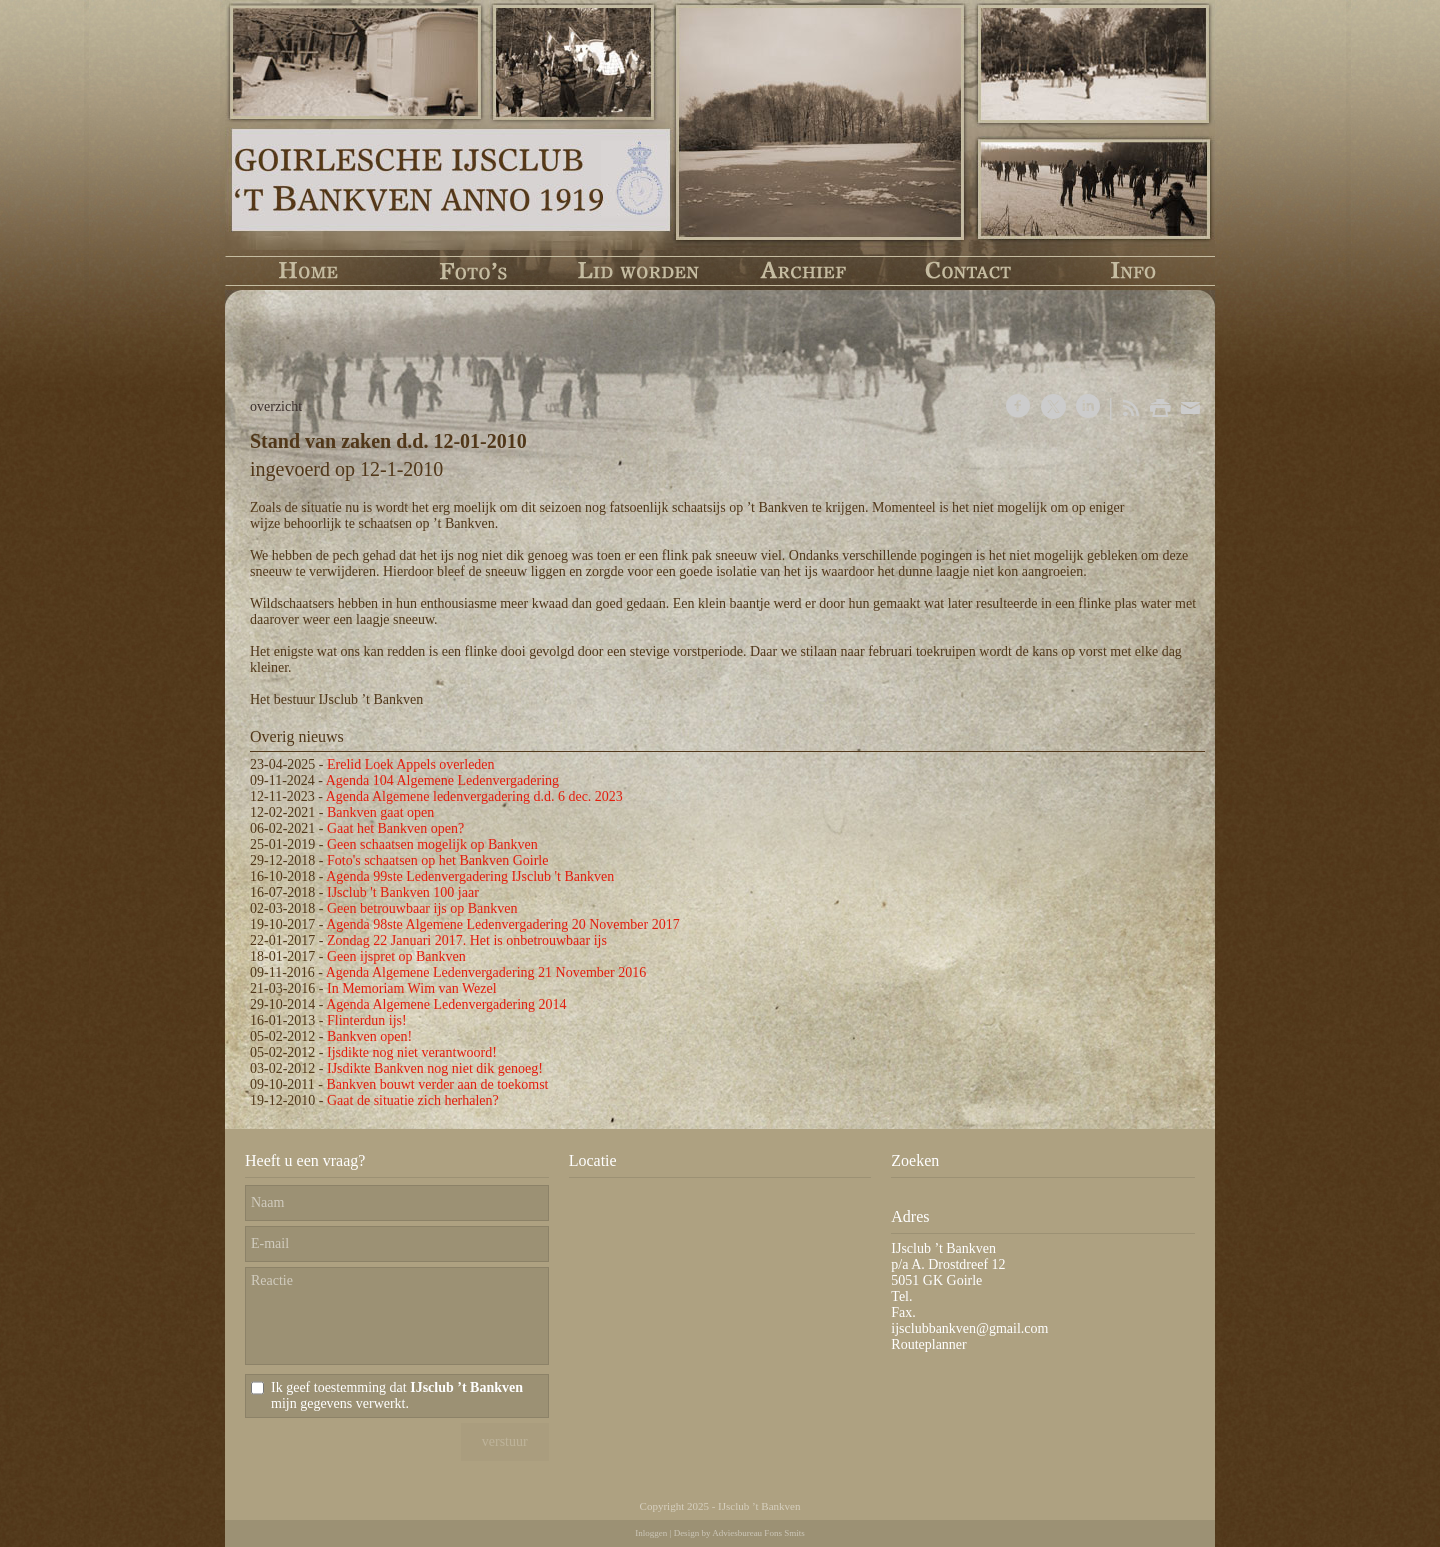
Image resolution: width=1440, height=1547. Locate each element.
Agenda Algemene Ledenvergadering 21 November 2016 (486, 972)
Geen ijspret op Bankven (396, 956)
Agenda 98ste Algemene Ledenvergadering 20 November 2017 (503, 924)
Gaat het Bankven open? (395, 828)
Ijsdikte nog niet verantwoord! (412, 1052)
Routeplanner (928, 1344)
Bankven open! (369, 1036)
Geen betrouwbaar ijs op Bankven (422, 908)
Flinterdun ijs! (367, 1020)
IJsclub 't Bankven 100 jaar (403, 892)
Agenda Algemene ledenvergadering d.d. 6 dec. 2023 (474, 796)
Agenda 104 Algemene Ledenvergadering (442, 780)
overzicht (276, 406)
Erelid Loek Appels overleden (411, 764)
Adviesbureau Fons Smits (758, 1533)
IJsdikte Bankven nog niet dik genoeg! (435, 1068)
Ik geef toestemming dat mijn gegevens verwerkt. (397, 1395)
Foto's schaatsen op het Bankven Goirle (437, 860)
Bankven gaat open (380, 812)
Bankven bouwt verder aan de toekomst (437, 1084)
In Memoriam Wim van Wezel (412, 988)
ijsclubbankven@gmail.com (969, 1328)
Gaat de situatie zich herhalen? (413, 1100)
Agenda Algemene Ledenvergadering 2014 (446, 1004)
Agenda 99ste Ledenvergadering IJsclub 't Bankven (470, 876)
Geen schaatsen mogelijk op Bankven (432, 844)
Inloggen (651, 1533)
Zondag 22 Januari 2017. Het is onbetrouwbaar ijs (467, 940)
